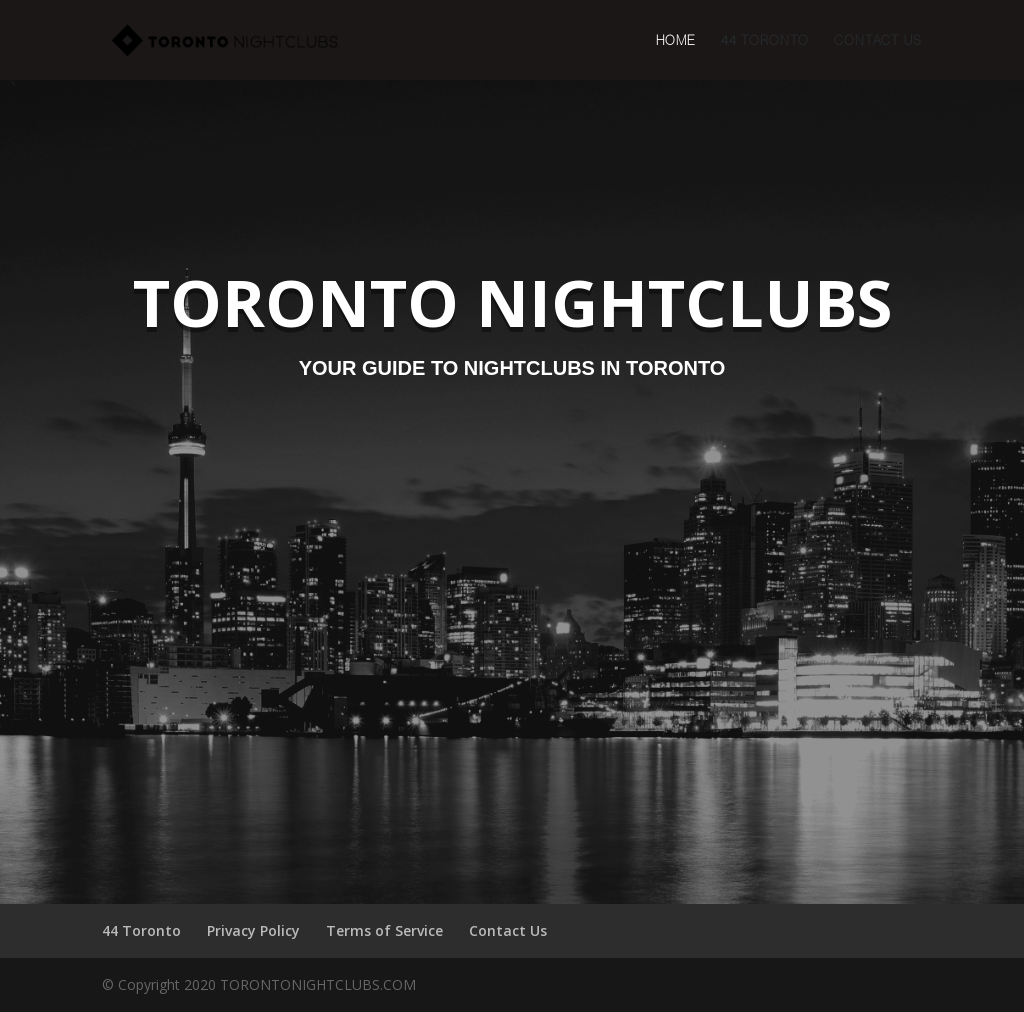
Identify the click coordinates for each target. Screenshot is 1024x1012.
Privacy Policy (253, 930)
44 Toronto (765, 40)
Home (676, 40)
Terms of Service (384, 930)
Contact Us (878, 40)
